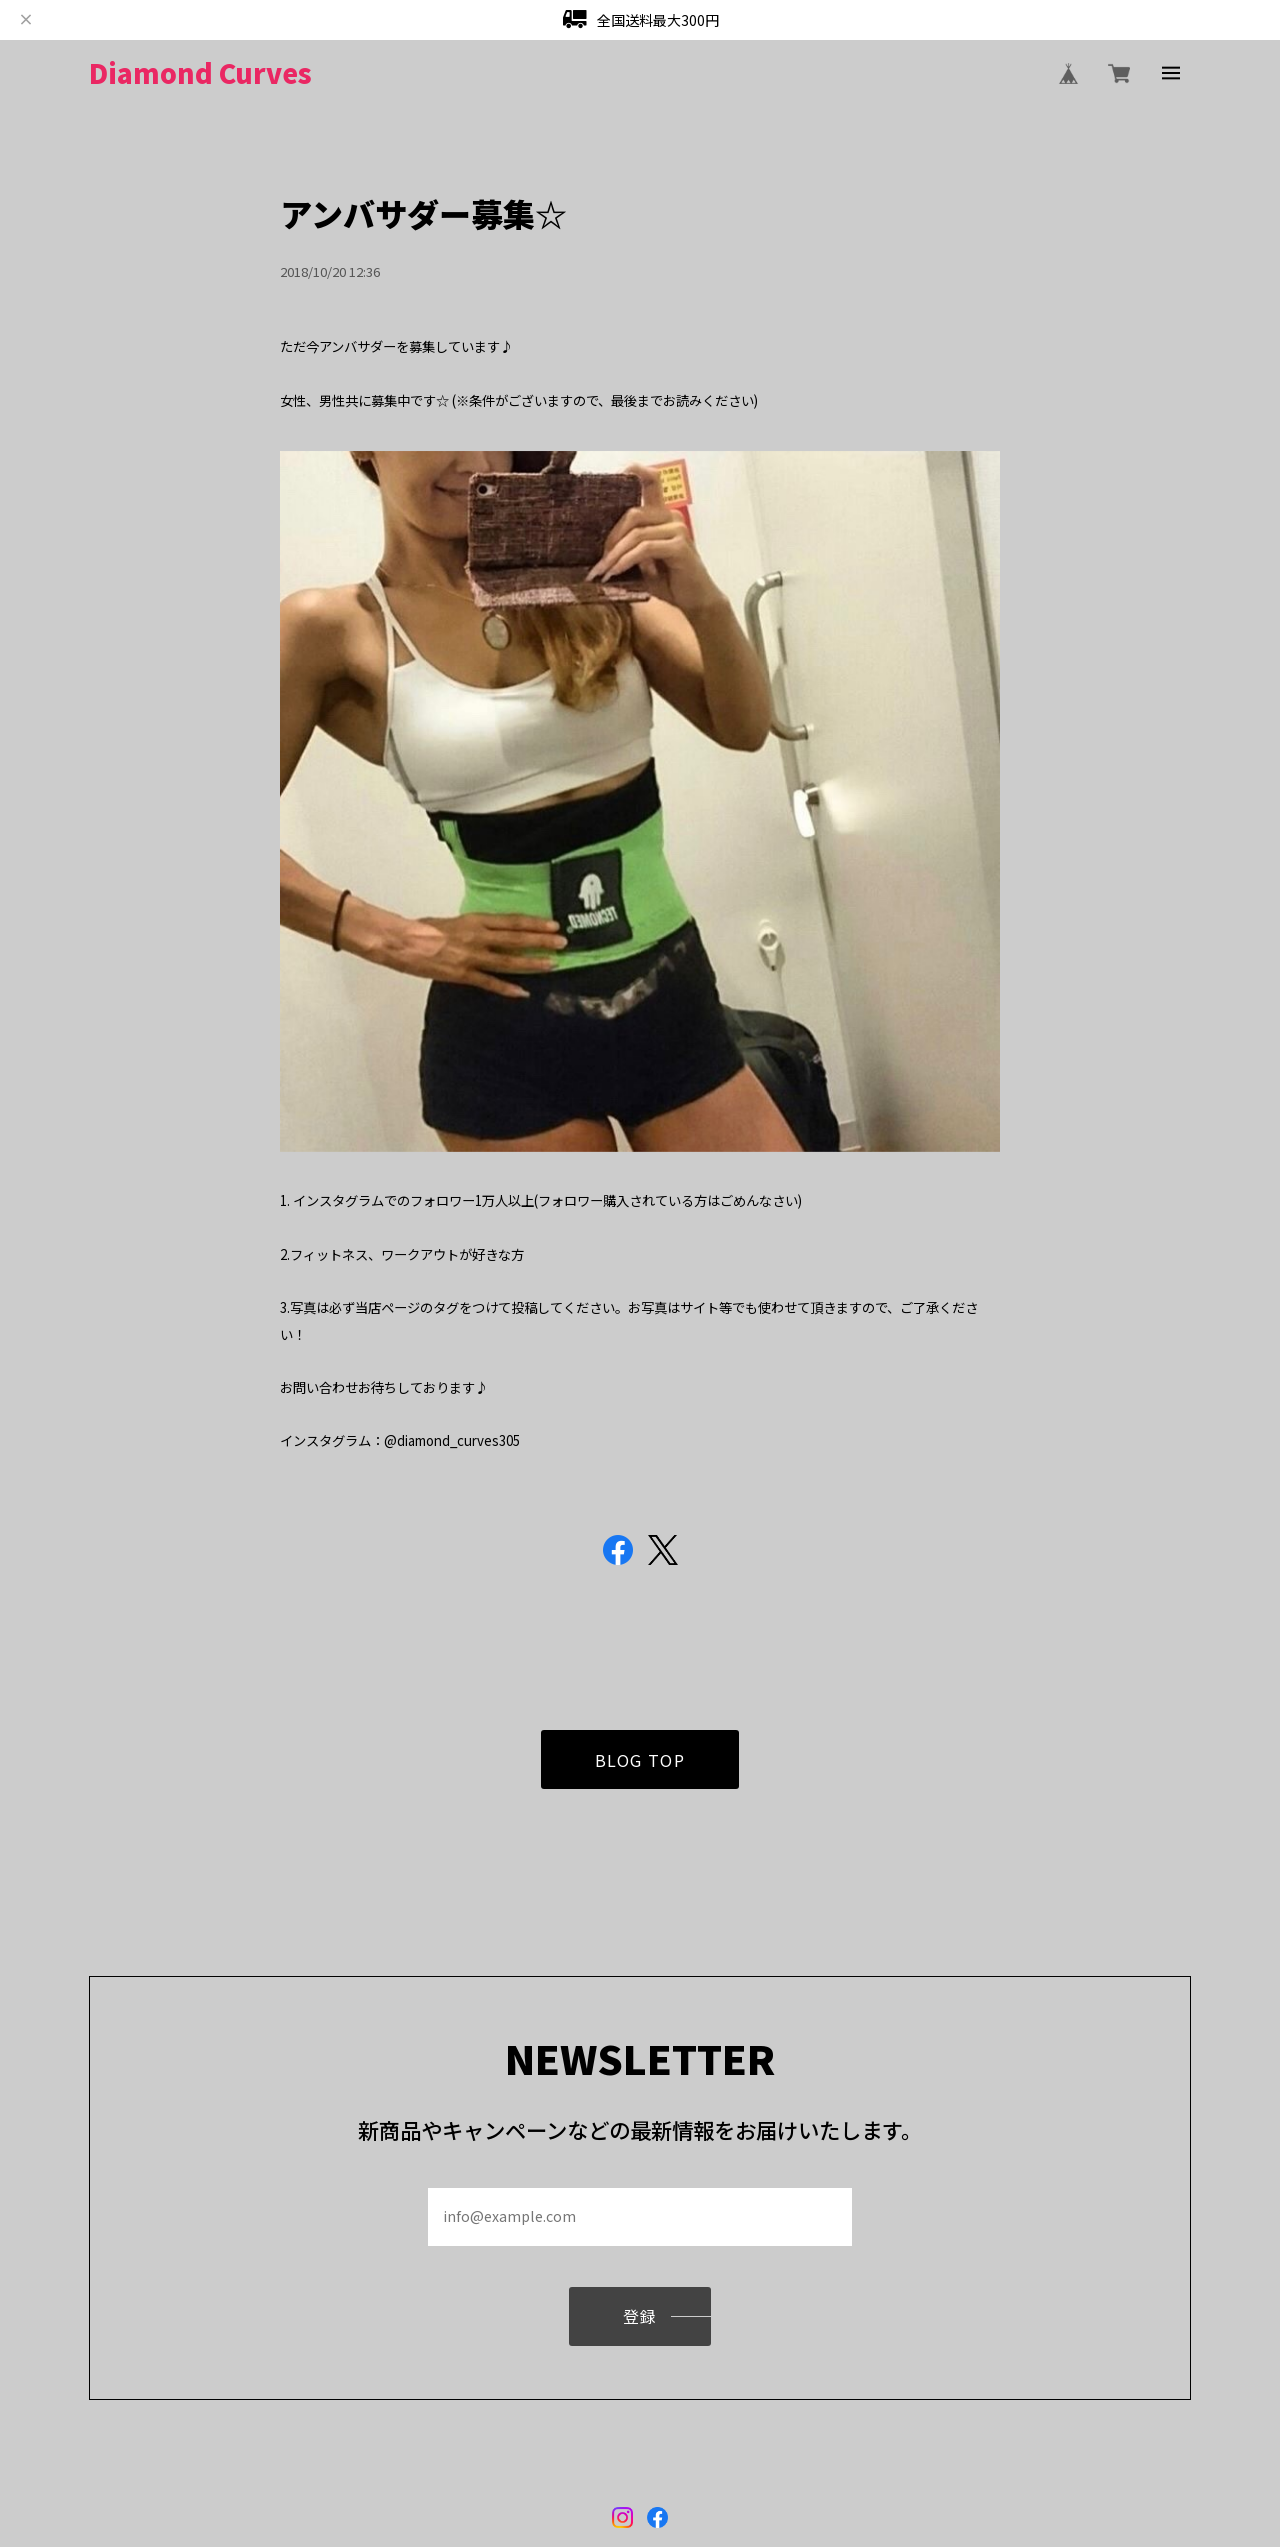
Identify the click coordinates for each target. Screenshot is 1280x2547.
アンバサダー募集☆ (423, 213)
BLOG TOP (640, 1765)
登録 (640, 2321)
